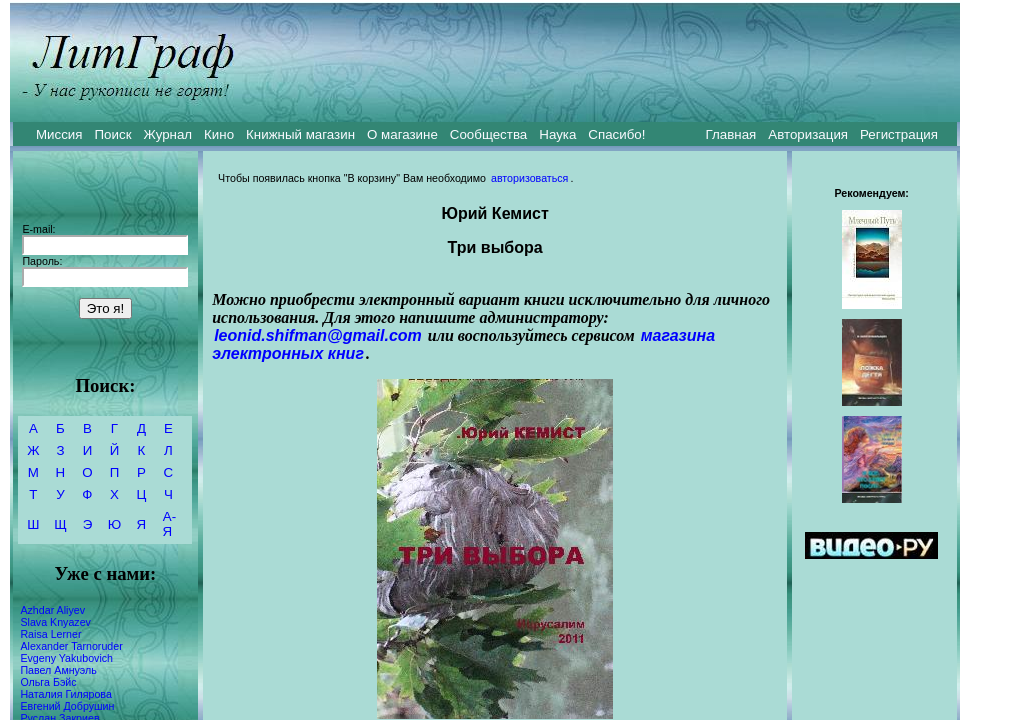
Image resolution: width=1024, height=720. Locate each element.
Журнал (167, 134)
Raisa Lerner (50, 634)
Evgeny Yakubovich (66, 658)
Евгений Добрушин (67, 706)
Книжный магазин (300, 134)
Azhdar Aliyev (52, 610)
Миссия (59, 134)
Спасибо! (616, 134)
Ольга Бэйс (48, 682)
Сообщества (488, 134)
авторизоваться (529, 178)
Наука (557, 134)
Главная (731, 134)
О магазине (402, 134)
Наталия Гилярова (65, 694)
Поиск (113, 134)
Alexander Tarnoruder (71, 646)
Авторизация (808, 134)
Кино (219, 134)
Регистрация (899, 134)
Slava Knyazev (55, 622)
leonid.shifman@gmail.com (318, 335)
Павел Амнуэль (58, 670)
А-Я (169, 524)
